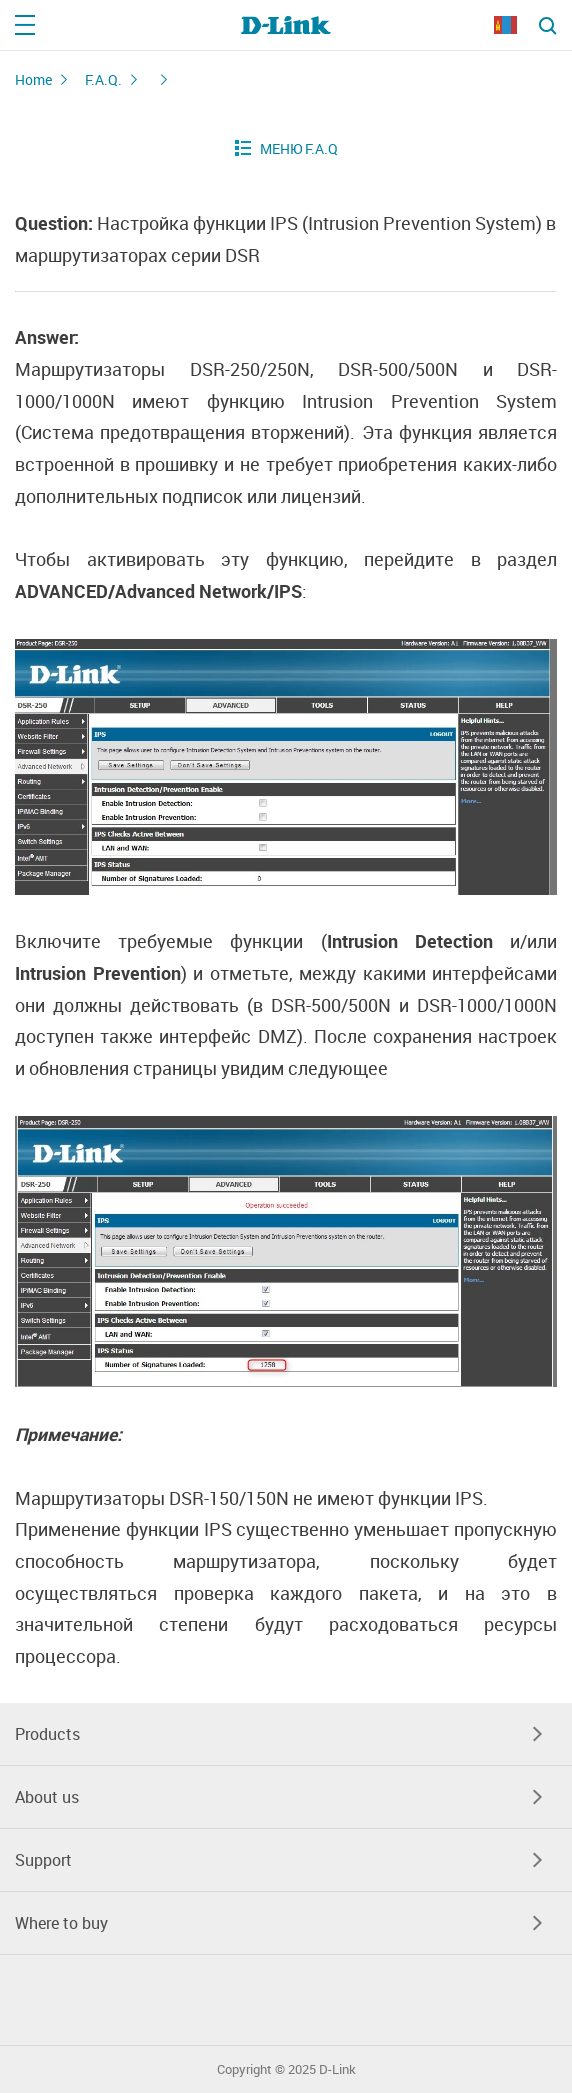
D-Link (337, 2069)
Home (33, 79)
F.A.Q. (103, 79)
